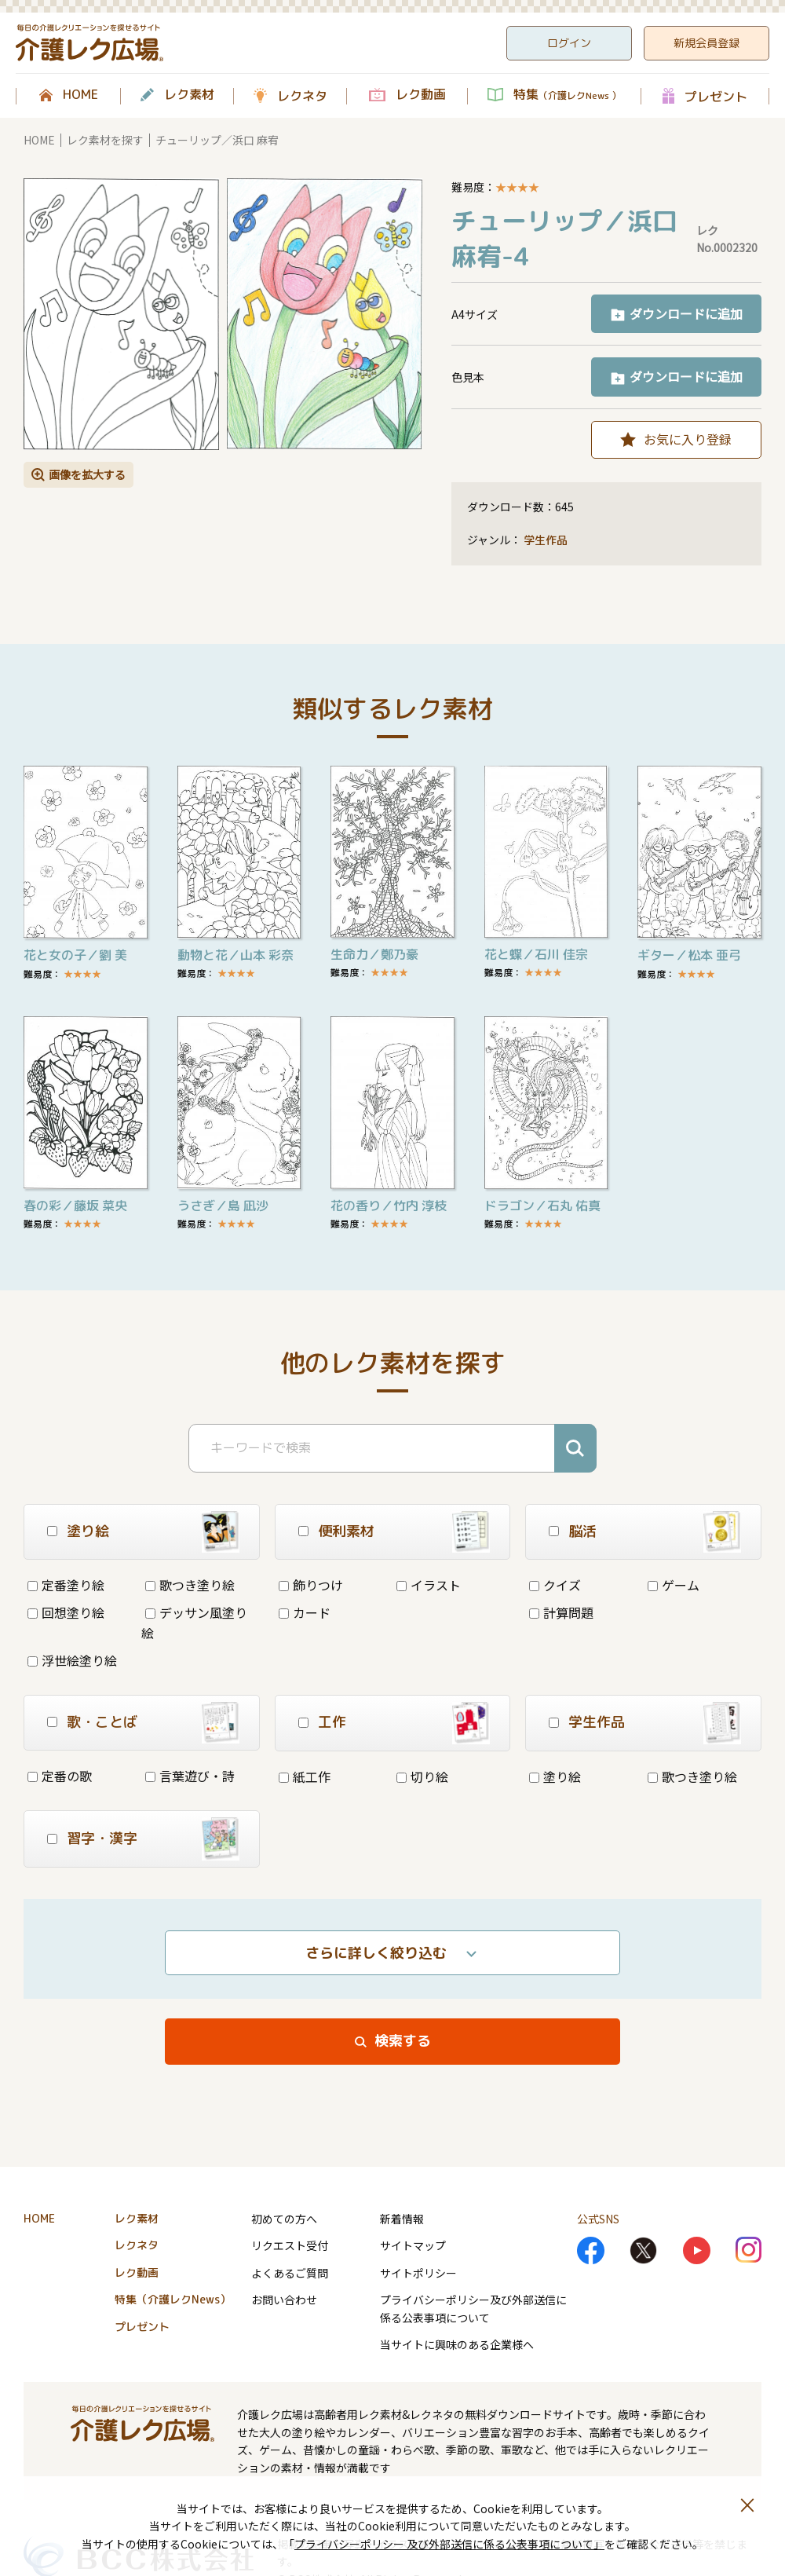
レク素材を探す (105, 140)
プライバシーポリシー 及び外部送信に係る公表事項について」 (449, 2544)
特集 (567, 95)
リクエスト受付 (289, 2245)
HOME (80, 95)
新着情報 (402, 2219)
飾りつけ (311, 1584)
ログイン (569, 42)
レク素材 (189, 95)
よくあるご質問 (289, 2273)
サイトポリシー (418, 2273)
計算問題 (561, 1612)
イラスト (428, 1584)
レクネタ (302, 96)
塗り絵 (555, 1776)
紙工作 (304, 1776)
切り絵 (422, 1776)
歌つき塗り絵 (190, 1584)
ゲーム (673, 1584)
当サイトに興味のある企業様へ (457, 2344)
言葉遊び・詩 (190, 1775)
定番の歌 (59, 1775)
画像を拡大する (87, 474)
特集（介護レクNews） (173, 2299)
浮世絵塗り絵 (72, 1660)
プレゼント (716, 96)
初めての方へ (284, 2219)
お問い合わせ (284, 2299)
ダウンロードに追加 (686, 313)
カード (304, 1612)
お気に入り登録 (688, 439)
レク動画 (421, 95)
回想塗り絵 (65, 1612)
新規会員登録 (706, 42)
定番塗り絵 (65, 1584)
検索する (402, 2041)
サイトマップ (413, 2245)
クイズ (555, 1584)
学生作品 (546, 539)
